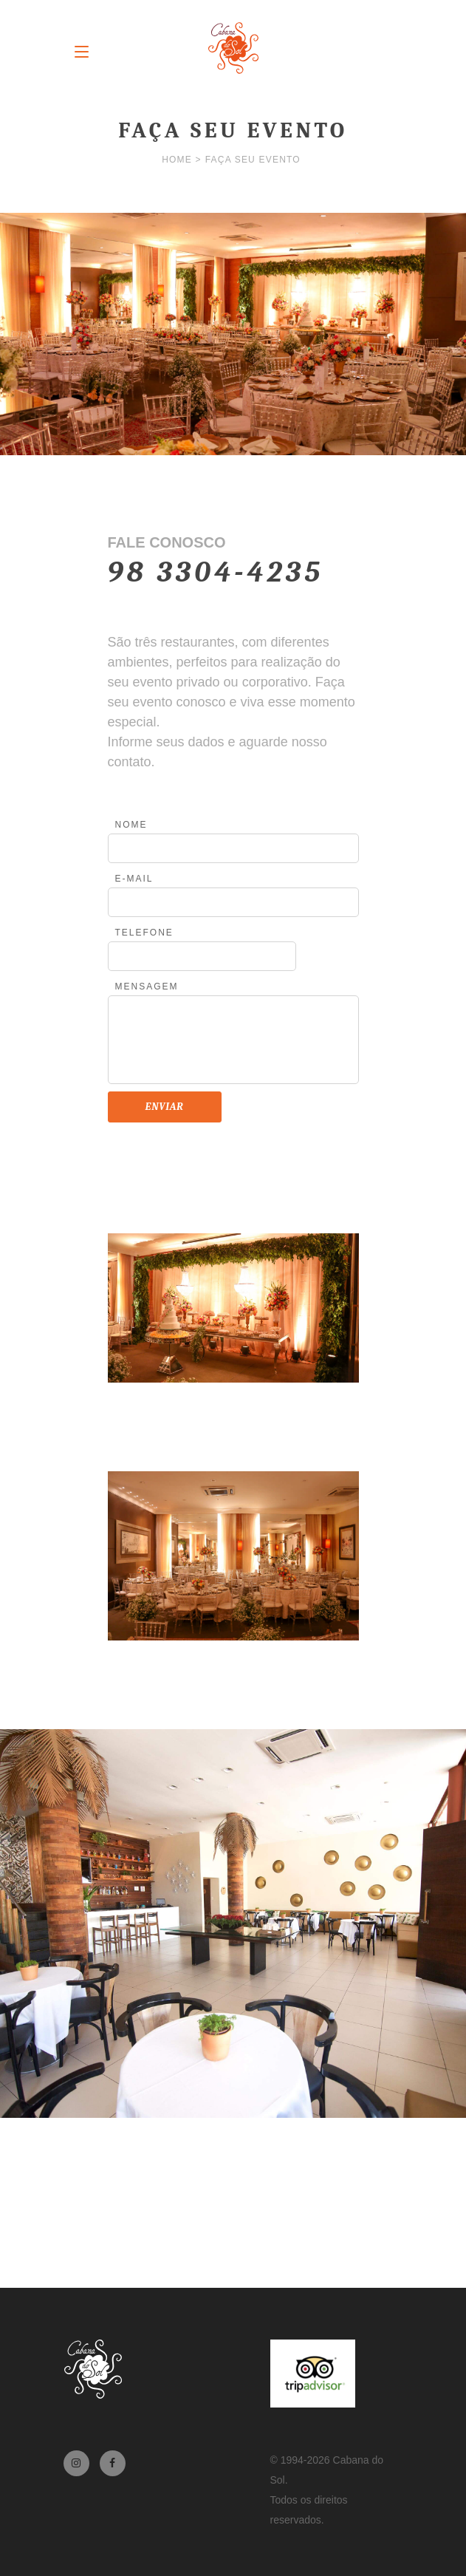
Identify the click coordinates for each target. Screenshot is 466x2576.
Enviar (164, 1106)
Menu (82, 51)
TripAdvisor (312, 2374)
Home (177, 159)
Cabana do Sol (233, 48)
